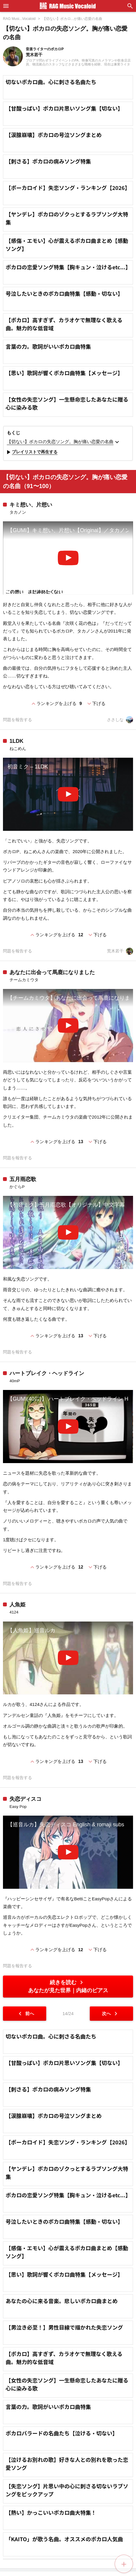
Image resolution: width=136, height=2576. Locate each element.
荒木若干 (120, 951)
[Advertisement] (68, 2101)
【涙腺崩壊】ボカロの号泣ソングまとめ (54, 135)
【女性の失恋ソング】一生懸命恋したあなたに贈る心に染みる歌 (67, 403)
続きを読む (68, 1986)
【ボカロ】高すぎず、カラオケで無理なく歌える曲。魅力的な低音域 (64, 324)
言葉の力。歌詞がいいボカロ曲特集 (48, 346)
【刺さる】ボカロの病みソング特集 (48, 161)
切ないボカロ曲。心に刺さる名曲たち (51, 82)
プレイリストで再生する (31, 452)
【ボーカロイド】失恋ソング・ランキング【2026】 (68, 187)
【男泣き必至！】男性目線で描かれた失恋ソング (64, 2478)
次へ (110, 2013)
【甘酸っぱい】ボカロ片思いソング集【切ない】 (64, 108)
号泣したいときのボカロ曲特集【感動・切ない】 (64, 293)
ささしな (120, 720)
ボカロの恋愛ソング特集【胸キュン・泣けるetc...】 (68, 267)
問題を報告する (17, 720)
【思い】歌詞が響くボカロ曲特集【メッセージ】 (64, 373)
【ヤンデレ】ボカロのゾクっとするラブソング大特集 (67, 218)
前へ (25, 2013)
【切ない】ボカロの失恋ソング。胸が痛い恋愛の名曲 (64, 442)
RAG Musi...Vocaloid (19, 19)
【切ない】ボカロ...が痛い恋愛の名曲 (72, 19)
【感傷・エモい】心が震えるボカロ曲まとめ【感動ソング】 (67, 244)
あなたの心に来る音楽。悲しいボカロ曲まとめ (62, 2452)
